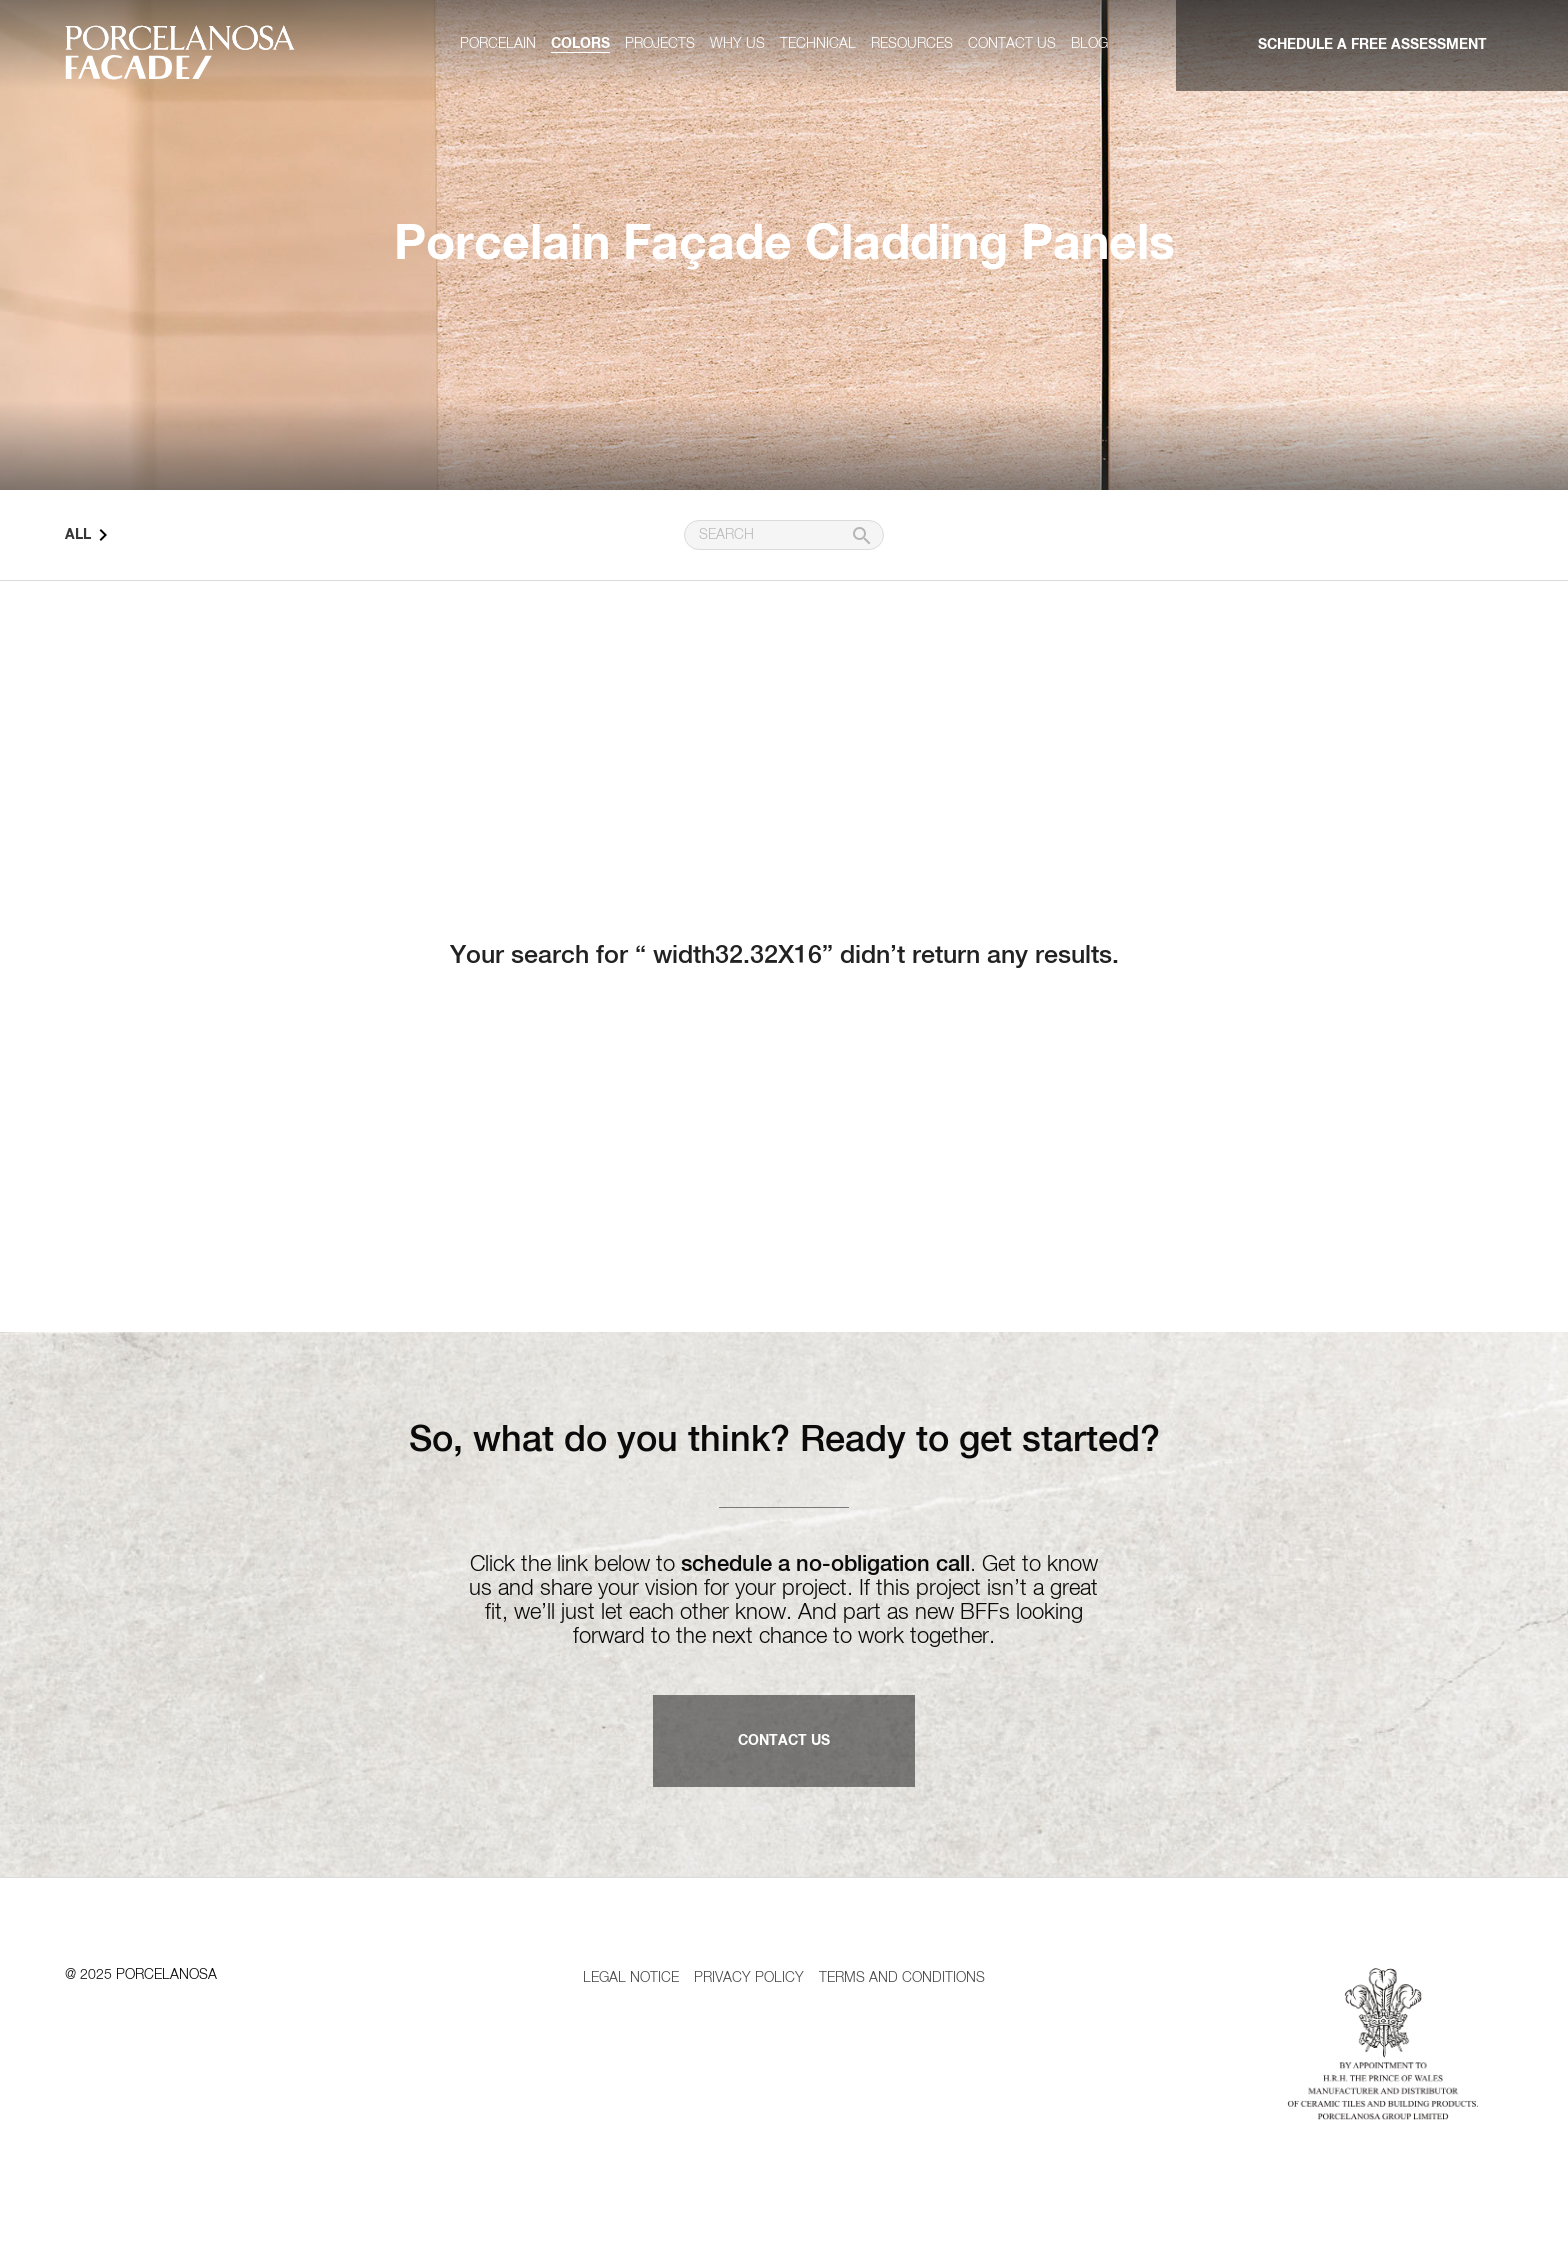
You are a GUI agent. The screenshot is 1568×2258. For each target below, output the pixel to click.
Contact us (1012, 44)
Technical (818, 44)
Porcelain (498, 44)
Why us (737, 44)
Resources (912, 44)
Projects (660, 44)
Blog (1089, 44)
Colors (580, 44)
